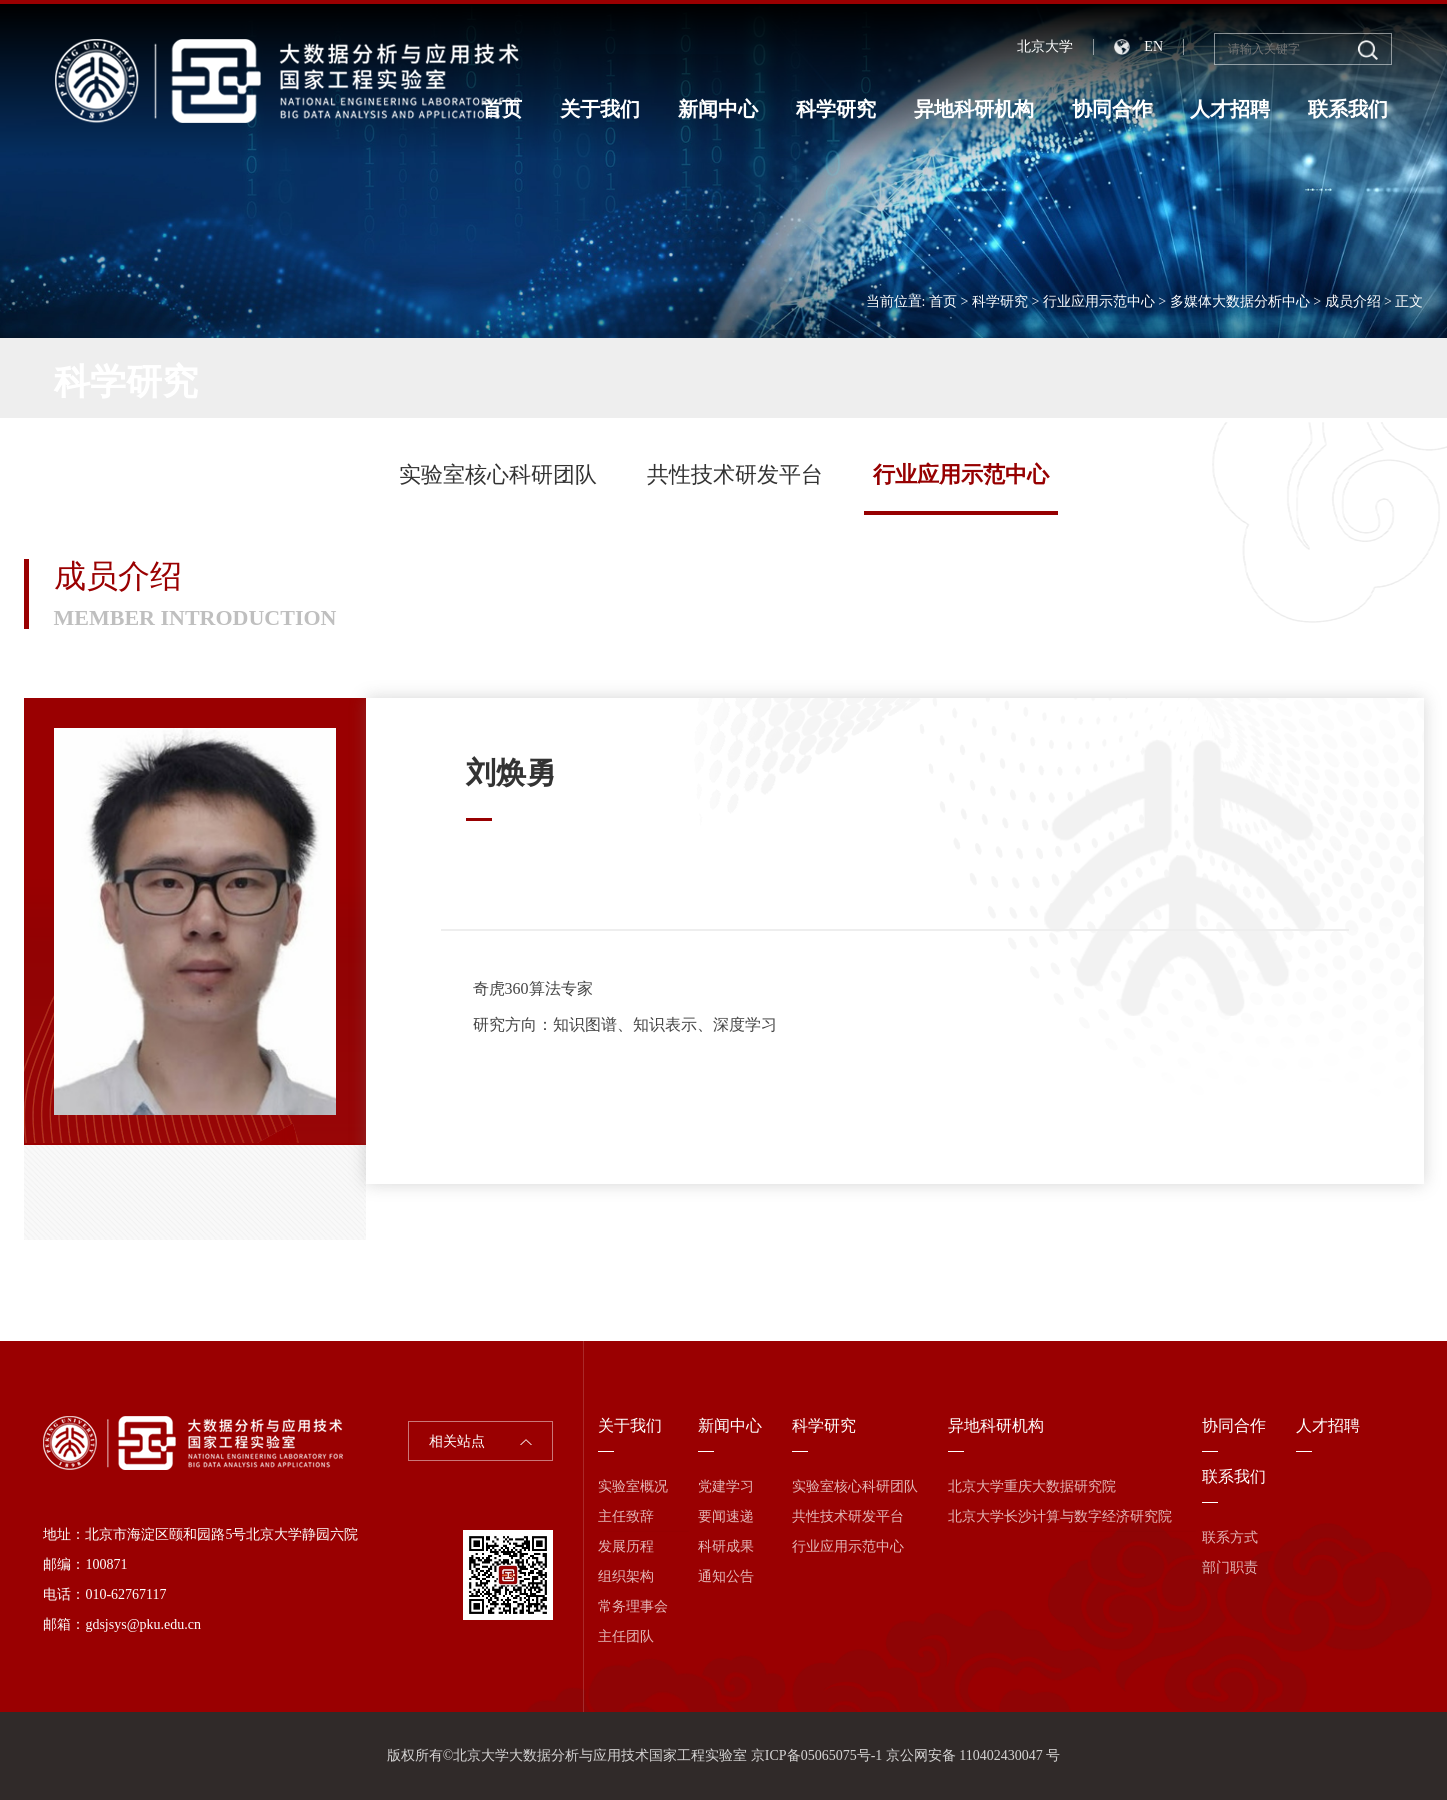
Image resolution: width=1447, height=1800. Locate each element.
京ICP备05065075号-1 (816, 1755)
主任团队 (626, 1636)
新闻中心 (718, 109)
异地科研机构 (974, 109)
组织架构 (626, 1576)
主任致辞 (626, 1516)
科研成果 (726, 1546)
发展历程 (626, 1546)
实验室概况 (633, 1486)
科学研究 (836, 109)
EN (1153, 46)
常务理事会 (633, 1606)
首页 (502, 109)
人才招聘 (1230, 109)
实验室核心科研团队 (498, 474)
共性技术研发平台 (735, 474)
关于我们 (600, 109)
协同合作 (1112, 109)
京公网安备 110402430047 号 (973, 1755)
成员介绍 (1353, 301)
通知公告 (726, 1576)
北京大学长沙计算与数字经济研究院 (1060, 1516)
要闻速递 (726, 1516)
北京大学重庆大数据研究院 (1032, 1486)
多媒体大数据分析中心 (1240, 301)
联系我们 (1348, 109)
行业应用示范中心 (1099, 301)
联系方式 (1230, 1537)
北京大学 (1045, 46)
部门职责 (1230, 1567)
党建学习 (726, 1486)
